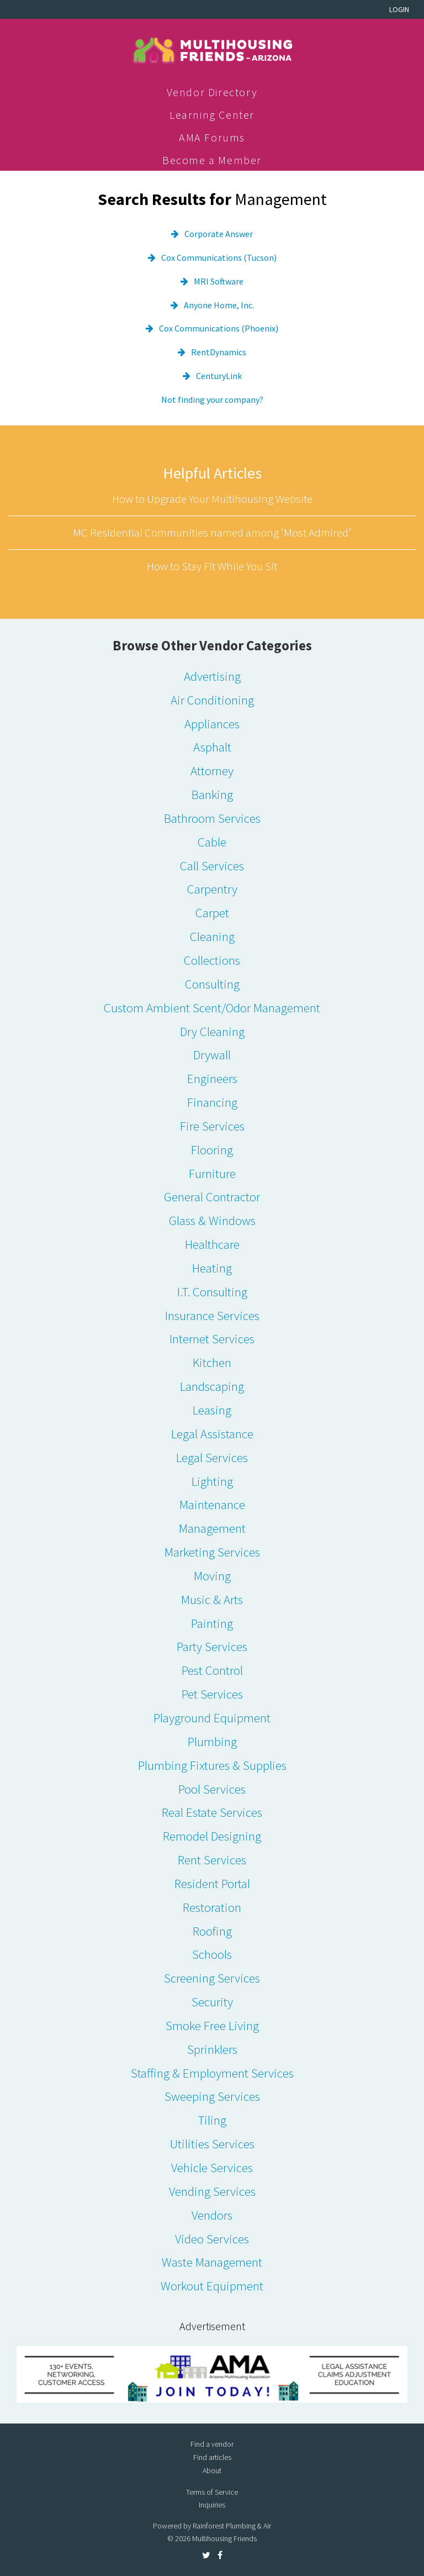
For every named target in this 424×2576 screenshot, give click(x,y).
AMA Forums (212, 137)
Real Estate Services (212, 1812)
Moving (212, 1576)
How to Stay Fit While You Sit (212, 566)
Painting (212, 1623)
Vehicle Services (212, 2167)
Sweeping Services (212, 2096)
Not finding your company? (212, 399)
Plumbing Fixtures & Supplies (212, 1765)
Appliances (212, 724)
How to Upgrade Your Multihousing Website (212, 498)
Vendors (212, 2215)
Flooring (212, 1150)
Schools (212, 1954)
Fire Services (212, 1126)
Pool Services (212, 1789)
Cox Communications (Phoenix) (218, 328)
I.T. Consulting (212, 1292)
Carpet (212, 913)
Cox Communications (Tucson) (219, 257)
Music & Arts (212, 1599)
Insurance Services (212, 1315)
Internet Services (212, 1339)
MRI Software (218, 281)
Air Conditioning (212, 700)
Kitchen (212, 1362)
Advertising (212, 676)
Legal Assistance (212, 1434)
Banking (212, 794)
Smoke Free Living (212, 2025)
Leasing (212, 1410)
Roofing (212, 1931)
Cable (212, 842)
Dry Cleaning (212, 1031)
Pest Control (212, 1670)
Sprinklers (212, 2049)
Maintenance (212, 1504)
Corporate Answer (218, 233)
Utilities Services (212, 2144)
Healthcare (212, 1244)
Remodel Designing (212, 1836)
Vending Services (212, 2191)
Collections (212, 960)
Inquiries (212, 2505)
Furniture (212, 1173)
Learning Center (212, 115)
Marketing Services (212, 1552)
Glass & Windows (212, 1220)
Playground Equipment (212, 1718)
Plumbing (212, 1741)
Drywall (212, 1055)
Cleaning (212, 936)
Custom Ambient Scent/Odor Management (212, 1008)
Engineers (212, 1078)
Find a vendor (212, 2444)
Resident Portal (212, 1883)
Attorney (212, 771)
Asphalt (212, 747)
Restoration (212, 1907)
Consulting (212, 984)
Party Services (212, 1646)
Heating (212, 1268)
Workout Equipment (212, 2286)
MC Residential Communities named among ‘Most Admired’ (212, 532)
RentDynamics (218, 352)
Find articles (212, 2457)
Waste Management (212, 2262)
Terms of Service (212, 2492)
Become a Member (212, 160)
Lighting (212, 1481)
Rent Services (212, 1860)
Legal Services (212, 1457)
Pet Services (212, 1694)
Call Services (212, 866)
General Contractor (212, 1197)
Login (399, 9)
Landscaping (212, 1386)
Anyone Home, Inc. (219, 305)
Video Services (212, 2239)
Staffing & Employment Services (212, 2073)
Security (212, 2002)
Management (212, 1528)
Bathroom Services (212, 818)
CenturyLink (219, 375)
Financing (212, 1102)
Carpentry (212, 889)
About (212, 2470)
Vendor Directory (212, 92)
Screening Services (212, 1978)
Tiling (212, 2120)
